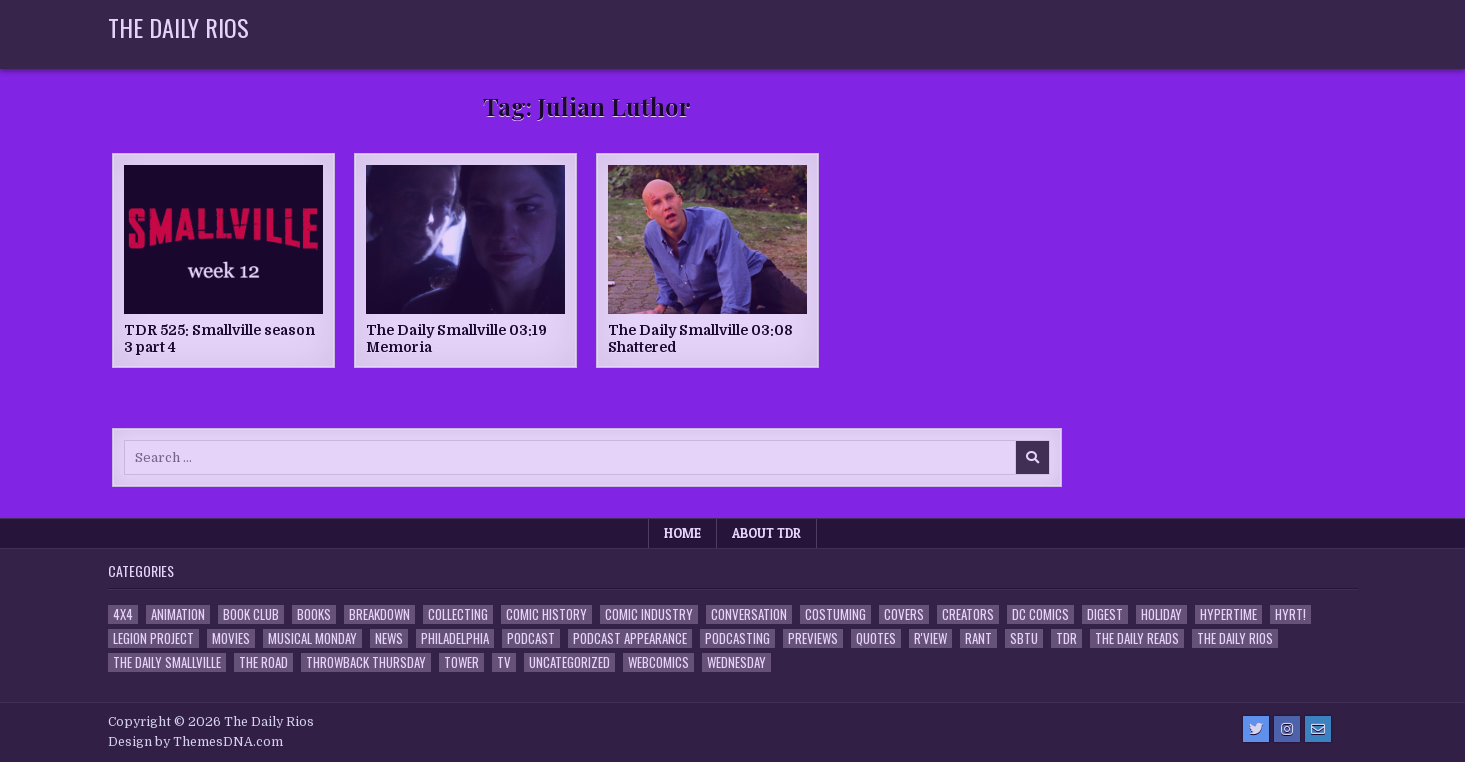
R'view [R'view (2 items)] (930, 638)
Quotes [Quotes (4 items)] (876, 638)
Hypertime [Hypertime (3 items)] (1228, 614)
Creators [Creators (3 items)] (968, 614)
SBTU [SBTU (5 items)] (1024, 638)
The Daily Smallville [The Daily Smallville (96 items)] (167, 662)
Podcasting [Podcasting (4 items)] (737, 638)
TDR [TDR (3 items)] (1066, 638)
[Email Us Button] (1318, 729)
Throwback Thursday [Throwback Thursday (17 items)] (366, 662)
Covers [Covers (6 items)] (904, 614)
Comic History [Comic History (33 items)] (546, 614)
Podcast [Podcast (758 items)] (531, 638)
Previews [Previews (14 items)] (813, 638)
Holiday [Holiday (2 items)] (1161, 614)
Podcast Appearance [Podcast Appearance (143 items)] (630, 638)
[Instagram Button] (1287, 729)
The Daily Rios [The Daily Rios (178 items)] (1235, 638)
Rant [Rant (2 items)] (978, 638)
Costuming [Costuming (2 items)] (835, 614)
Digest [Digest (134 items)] (1105, 614)
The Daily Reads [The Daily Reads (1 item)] (1137, 638)
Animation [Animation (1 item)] (178, 614)
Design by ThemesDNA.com (195, 742)
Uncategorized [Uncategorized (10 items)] (569, 662)
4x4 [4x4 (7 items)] (123, 614)
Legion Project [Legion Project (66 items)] (153, 638)
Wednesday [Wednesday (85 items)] (736, 662)
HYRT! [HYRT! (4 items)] (1290, 614)
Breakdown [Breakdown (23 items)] (379, 614)
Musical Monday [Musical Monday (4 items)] (312, 638)
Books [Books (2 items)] (314, 614)
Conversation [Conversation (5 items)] (749, 614)
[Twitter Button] (1256, 729)
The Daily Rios (178, 27)
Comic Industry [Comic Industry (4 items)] (649, 614)
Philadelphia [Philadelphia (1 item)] (455, 638)
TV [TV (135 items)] (504, 662)
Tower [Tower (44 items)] (461, 662)
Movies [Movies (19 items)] (231, 638)
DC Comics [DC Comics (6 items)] (1040, 614)
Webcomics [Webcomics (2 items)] (658, 662)
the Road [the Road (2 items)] (263, 662)
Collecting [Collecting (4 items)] (458, 614)
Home (682, 533)
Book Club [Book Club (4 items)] (251, 614)
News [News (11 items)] (389, 638)
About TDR (766, 533)
